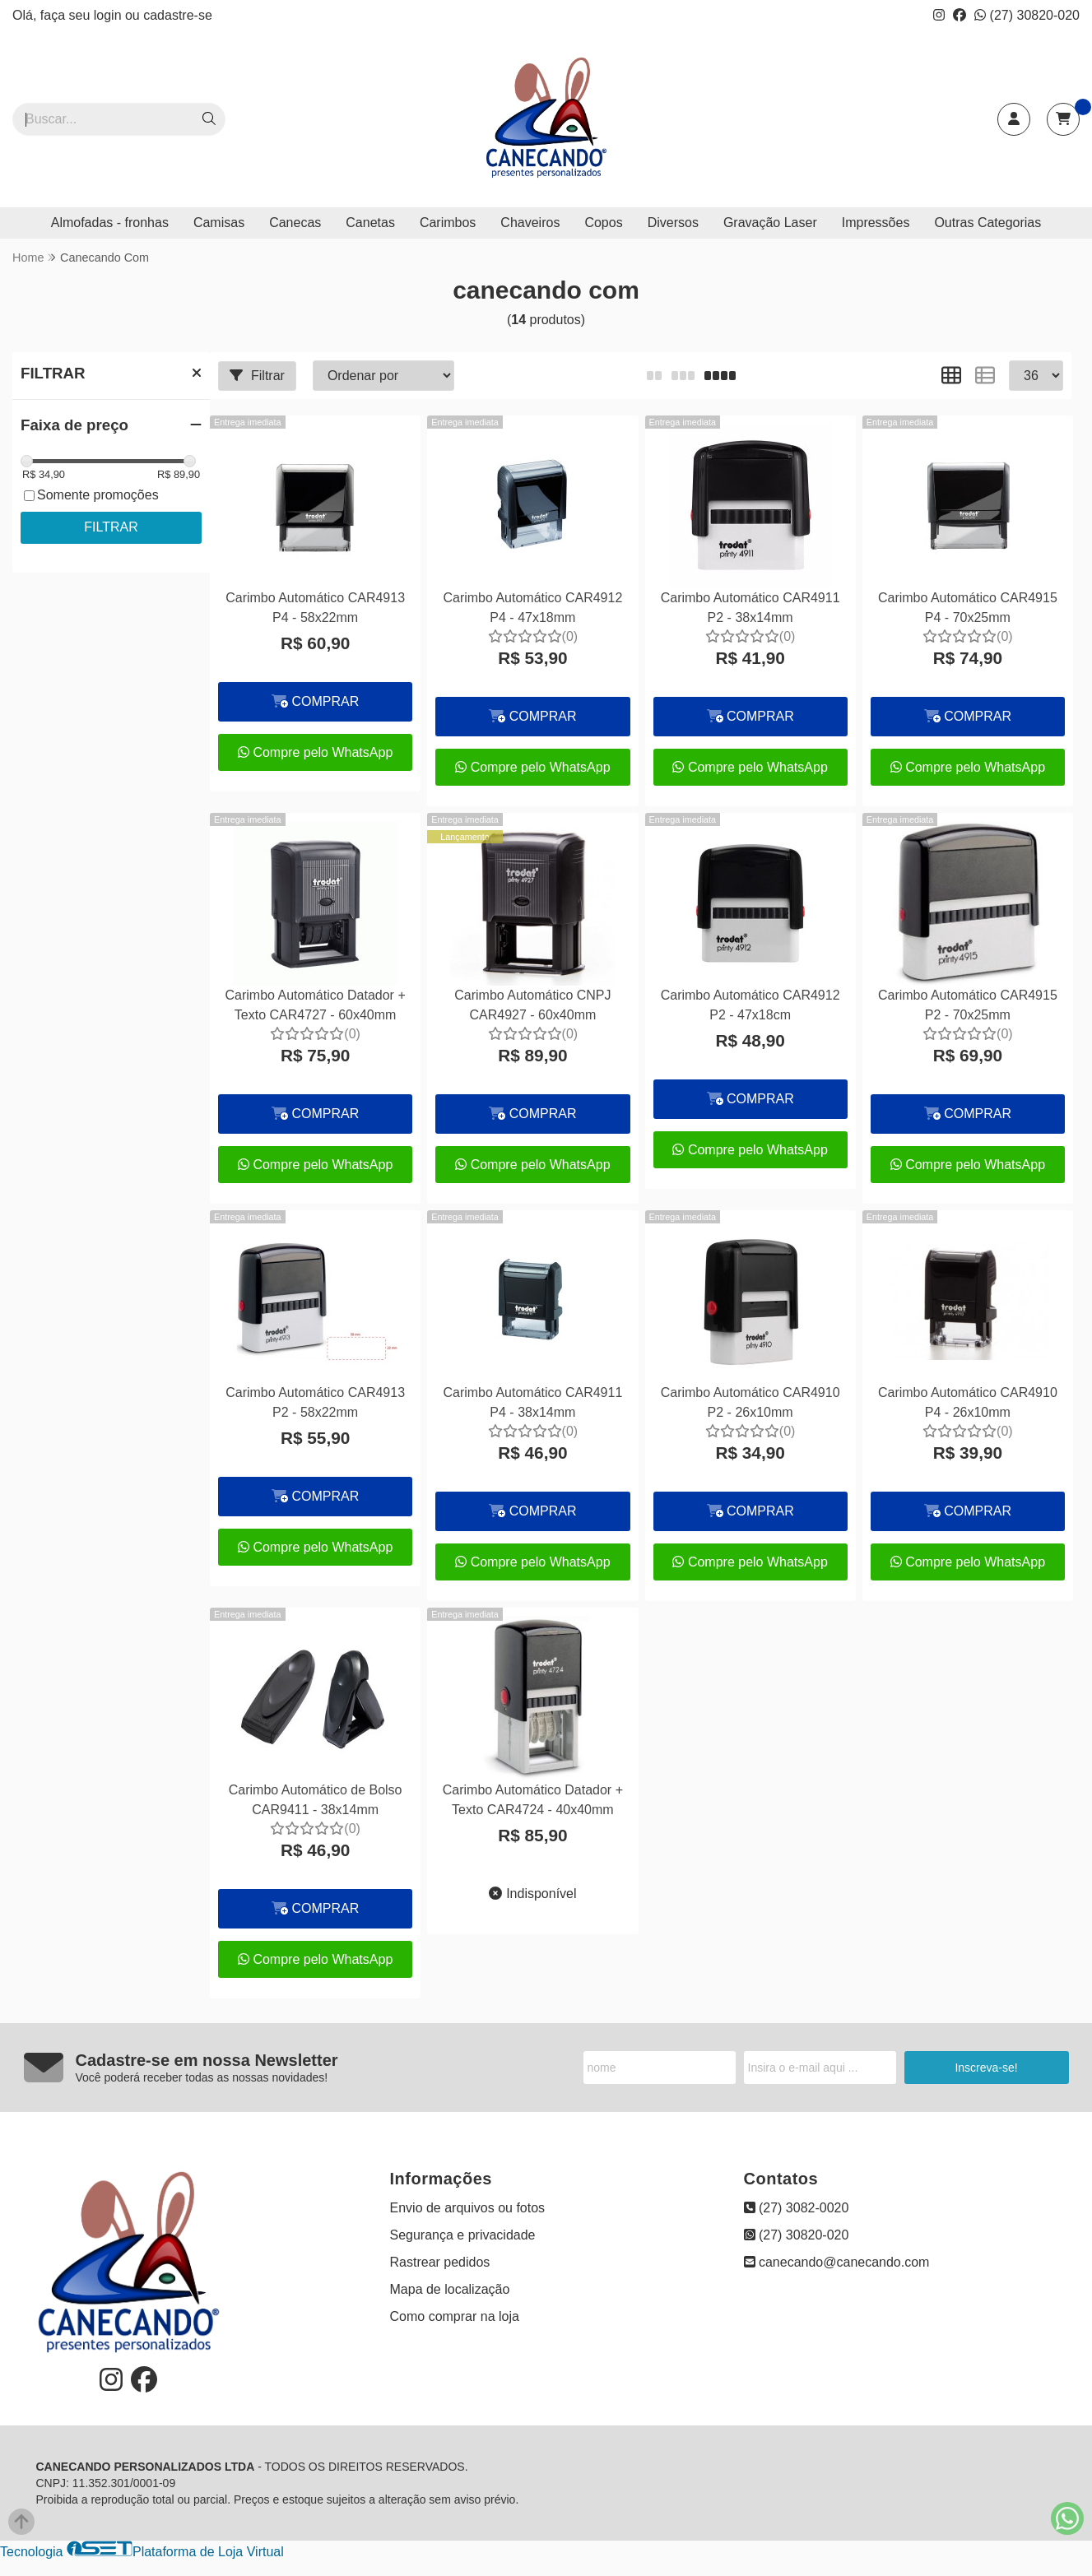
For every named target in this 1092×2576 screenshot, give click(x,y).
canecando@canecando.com (837, 2262)
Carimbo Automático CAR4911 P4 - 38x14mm (532, 1402)
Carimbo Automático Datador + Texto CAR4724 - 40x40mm (533, 1800)
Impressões (876, 223)
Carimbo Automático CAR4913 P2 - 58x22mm (315, 1402)
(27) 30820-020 (1027, 15)
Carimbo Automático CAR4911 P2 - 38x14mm (750, 607)
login (109, 15)
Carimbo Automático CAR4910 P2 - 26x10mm (750, 1402)
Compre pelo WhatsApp (315, 752)
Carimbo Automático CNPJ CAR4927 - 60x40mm (532, 1005)
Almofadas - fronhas (110, 223)
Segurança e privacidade (463, 2235)
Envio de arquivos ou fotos (468, 2208)
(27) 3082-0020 (796, 2208)
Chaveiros (530, 223)
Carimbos (448, 223)
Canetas (370, 223)
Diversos (673, 223)
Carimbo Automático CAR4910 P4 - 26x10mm (967, 1402)
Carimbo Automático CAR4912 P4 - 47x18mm (532, 607)
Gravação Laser (770, 223)
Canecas (295, 223)
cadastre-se (177, 15)
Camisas (218, 223)
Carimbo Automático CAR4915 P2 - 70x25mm (967, 1005)
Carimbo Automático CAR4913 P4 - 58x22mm (315, 607)
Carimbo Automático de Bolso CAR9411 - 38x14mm (315, 1800)
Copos (603, 223)
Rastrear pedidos (440, 2262)
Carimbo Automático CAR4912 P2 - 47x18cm (750, 1005)
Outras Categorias (987, 223)
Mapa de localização (450, 2289)
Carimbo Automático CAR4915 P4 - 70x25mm (967, 607)
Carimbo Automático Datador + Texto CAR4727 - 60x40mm (315, 1005)
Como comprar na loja (454, 2316)
